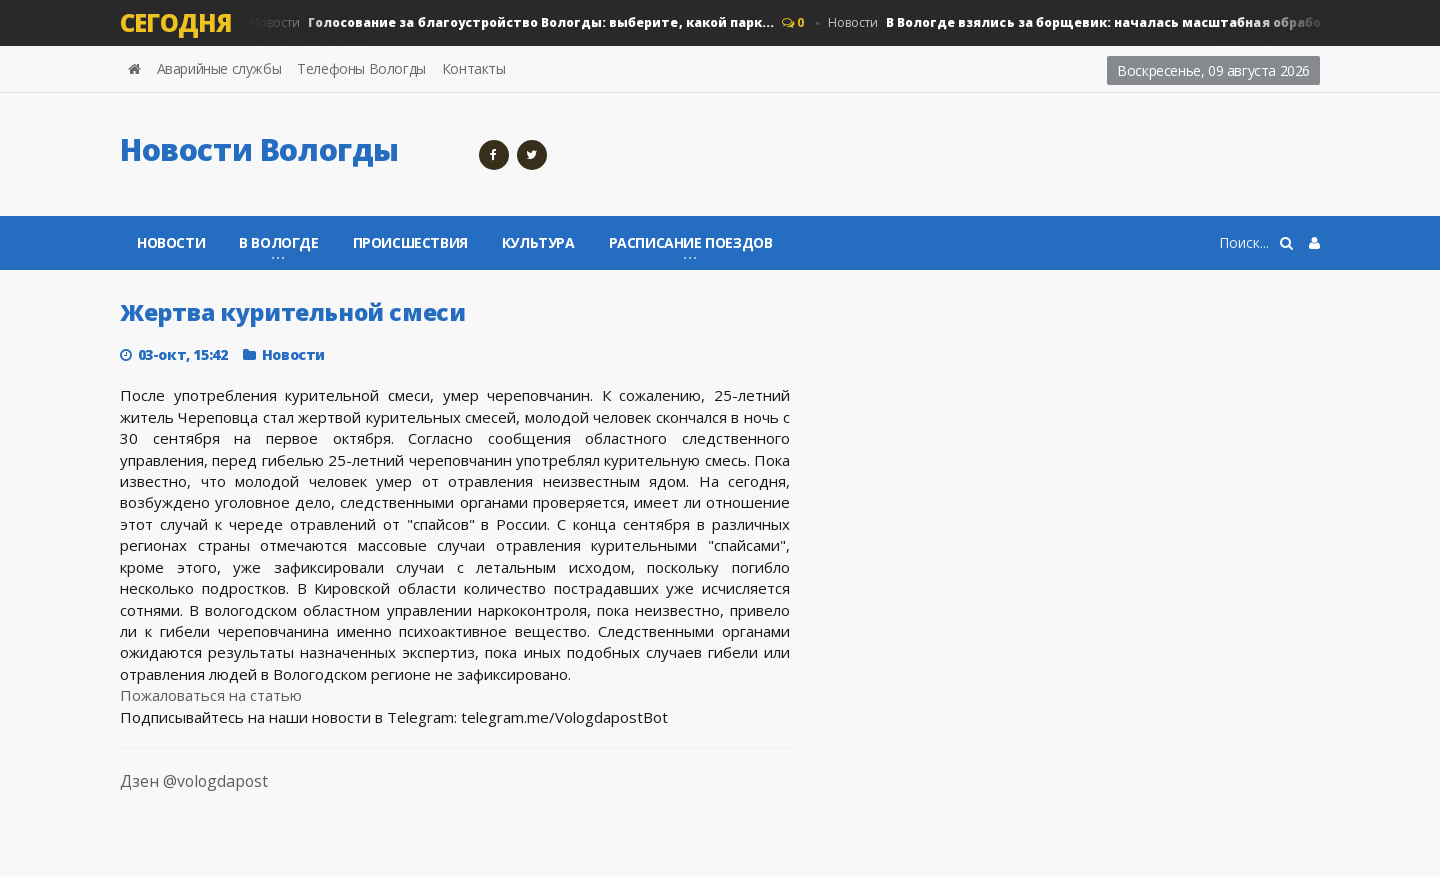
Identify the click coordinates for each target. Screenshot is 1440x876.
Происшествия (410, 242)
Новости (511, 23)
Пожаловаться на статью (211, 695)
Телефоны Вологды (361, 68)
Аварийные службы (219, 68)
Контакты (474, 68)
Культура (538, 242)
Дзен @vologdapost (174, 792)
